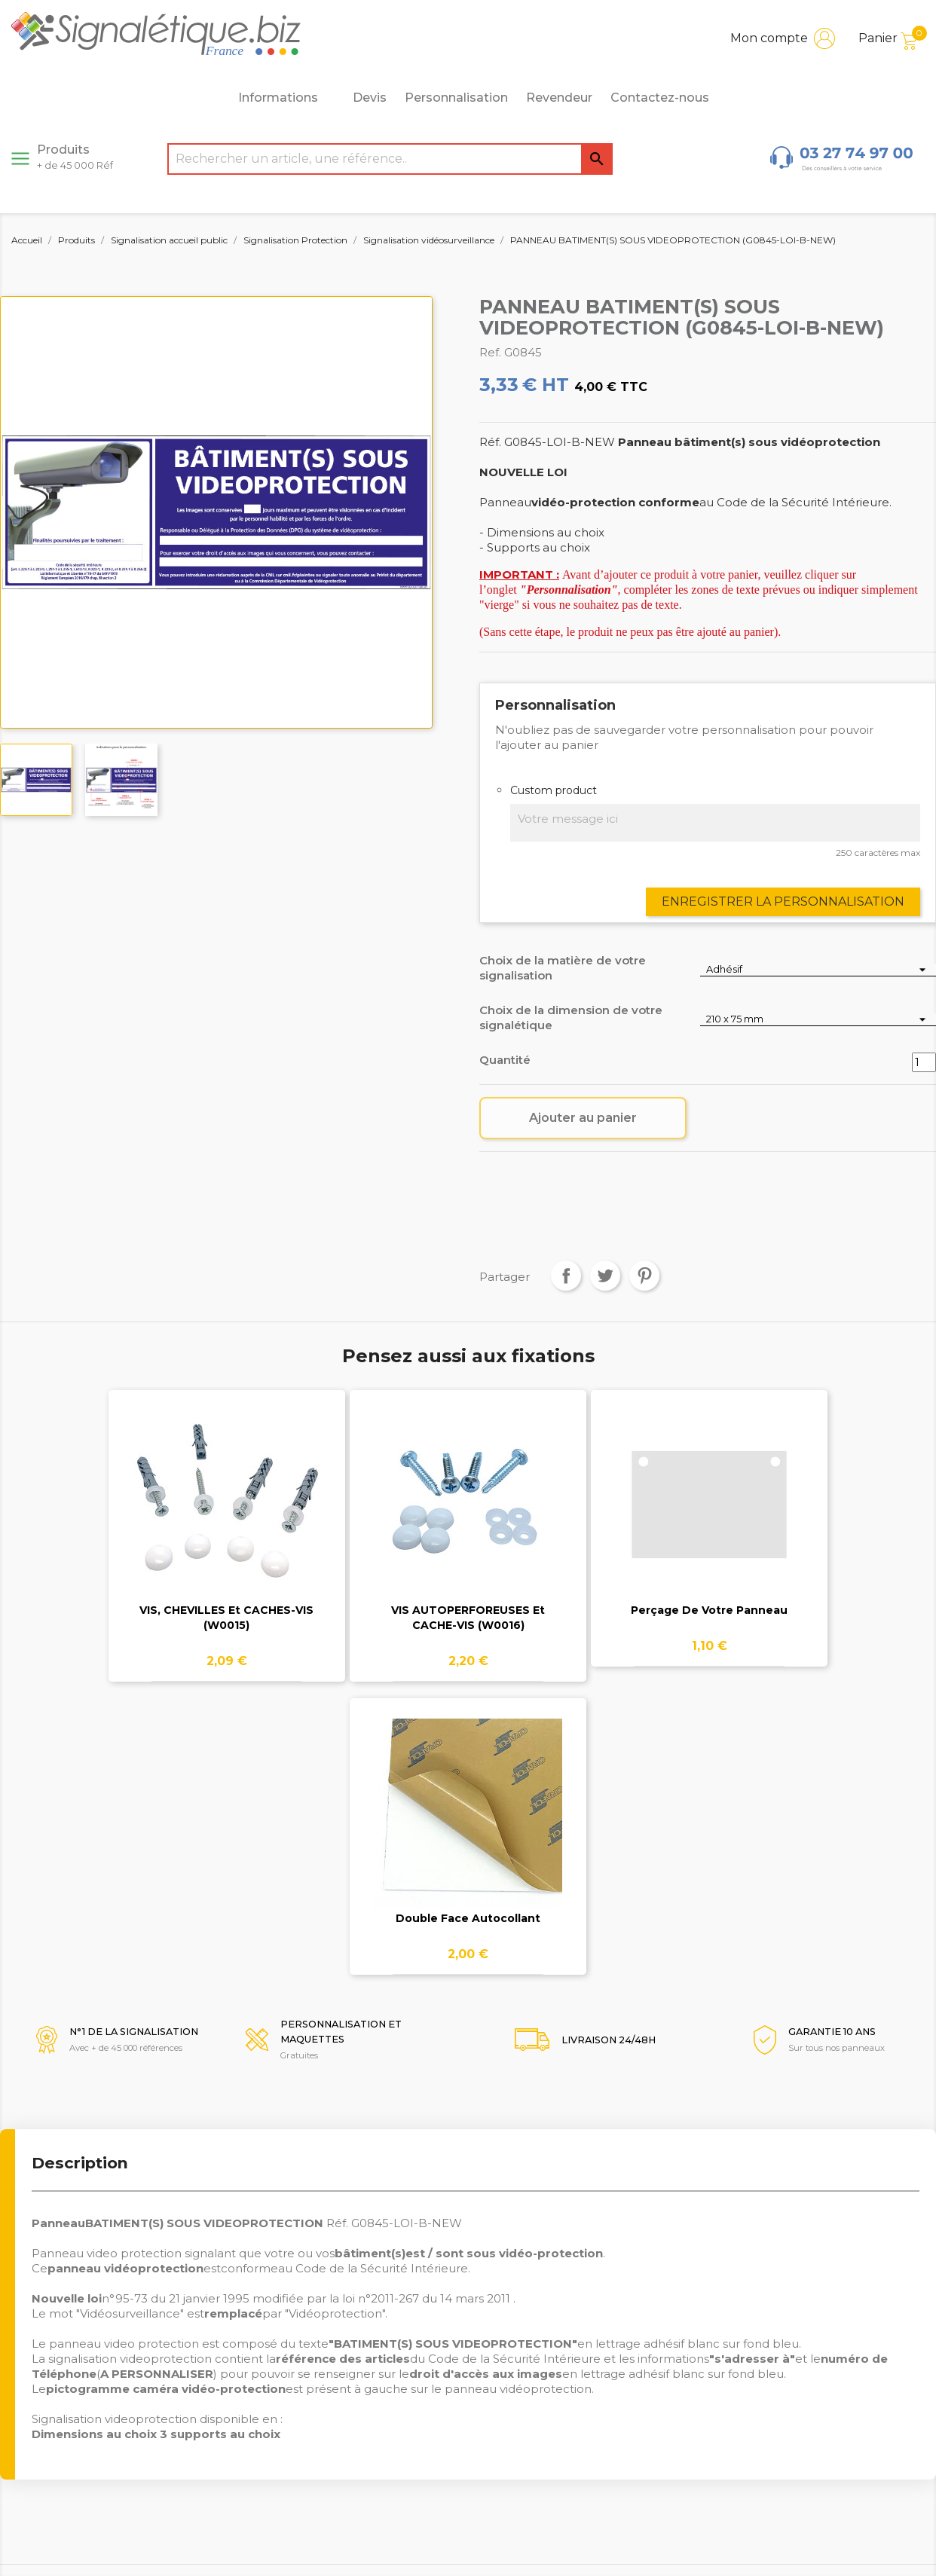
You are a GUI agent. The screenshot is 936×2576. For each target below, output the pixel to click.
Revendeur (559, 97)
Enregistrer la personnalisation (783, 901)
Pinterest (644, 1275)
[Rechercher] (390, 159)
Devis (370, 97)
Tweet (605, 1275)
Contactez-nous (659, 97)
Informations (286, 97)
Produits (75, 156)
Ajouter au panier (583, 1118)
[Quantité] (924, 1062)
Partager (566, 1275)
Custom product (553, 790)
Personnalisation (456, 97)
